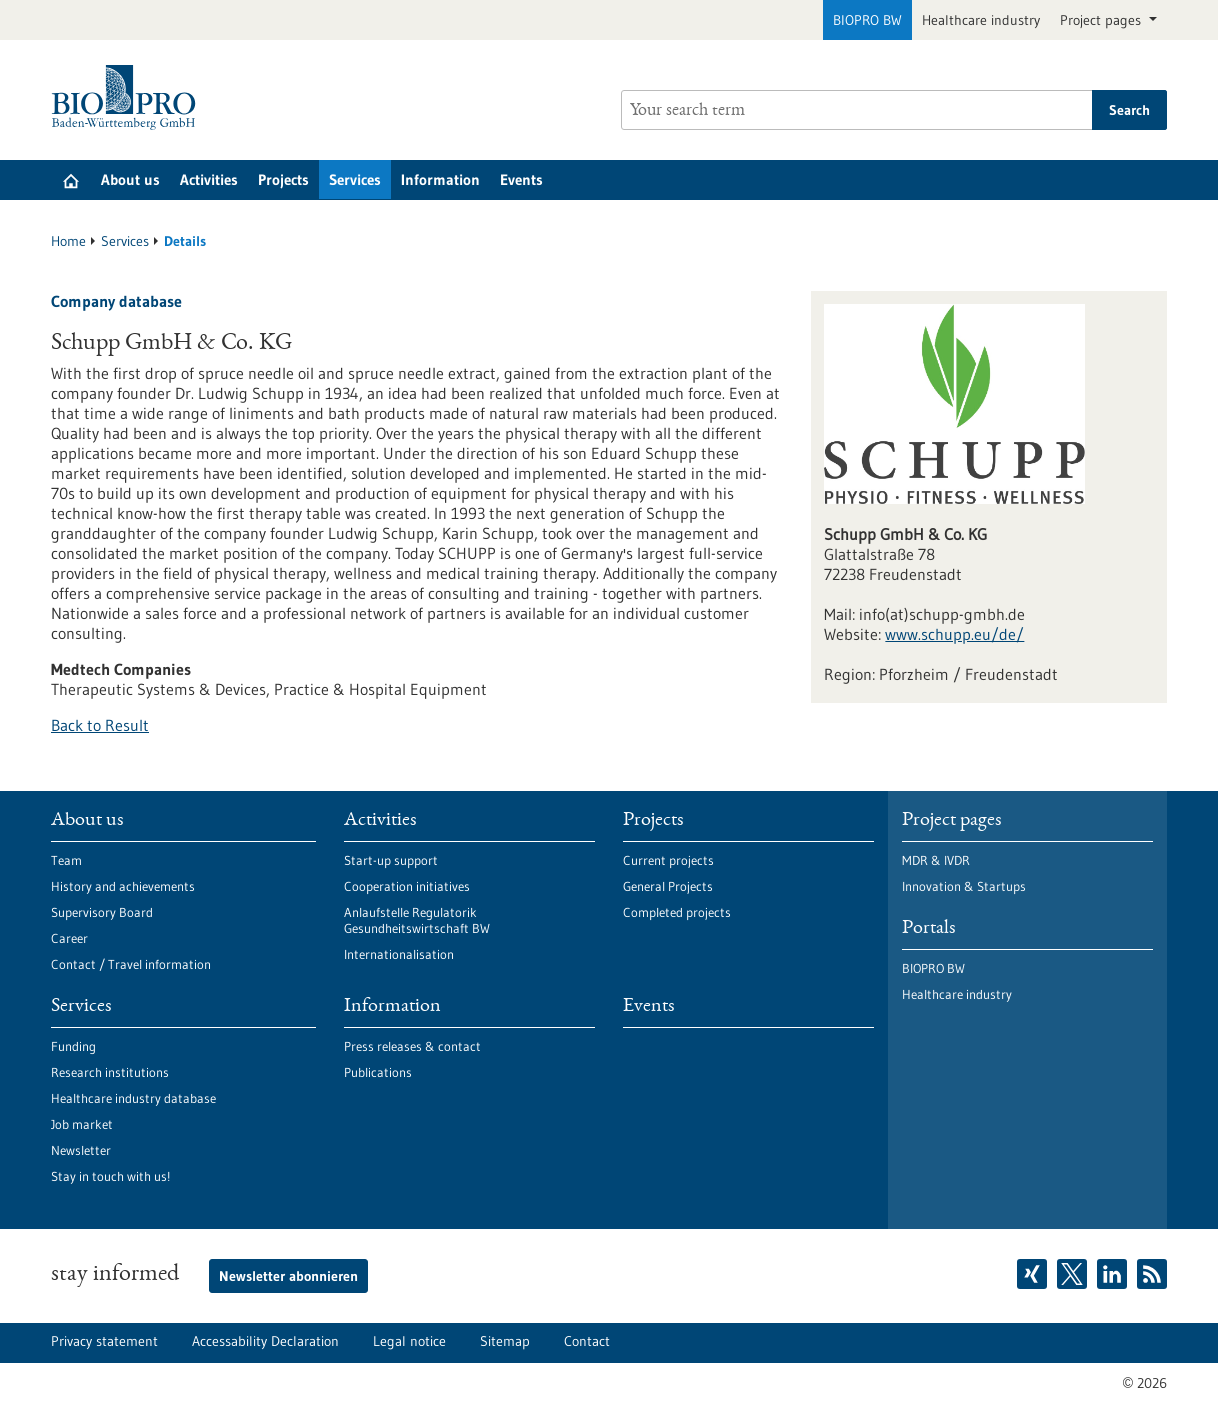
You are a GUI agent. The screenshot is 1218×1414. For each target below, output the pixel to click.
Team (66, 860)
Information (440, 179)
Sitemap (505, 1341)
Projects (283, 179)
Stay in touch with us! (110, 1176)
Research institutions (110, 1072)
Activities (209, 179)
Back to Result (100, 725)
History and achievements (123, 886)
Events (521, 179)
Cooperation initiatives (407, 886)
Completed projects (677, 912)
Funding (73, 1046)
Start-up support (391, 860)
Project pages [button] (1102, 20)
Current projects (668, 860)
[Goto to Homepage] (128, 97)
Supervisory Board (102, 912)
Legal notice (409, 1341)
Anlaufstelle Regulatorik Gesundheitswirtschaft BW (417, 920)
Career (69, 938)
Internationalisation (399, 954)
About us (130, 179)
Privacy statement (104, 1341)
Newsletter (81, 1150)
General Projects (668, 886)
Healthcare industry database (133, 1098)
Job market (82, 1124)
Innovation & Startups (964, 886)
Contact (587, 1341)
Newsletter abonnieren (288, 1276)
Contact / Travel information (131, 964)
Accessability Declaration (265, 1341)
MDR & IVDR (936, 860)
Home (68, 241)
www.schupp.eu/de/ (954, 634)
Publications (378, 1072)
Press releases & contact (412, 1046)
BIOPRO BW (867, 20)
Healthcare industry (981, 20)
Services (355, 179)
